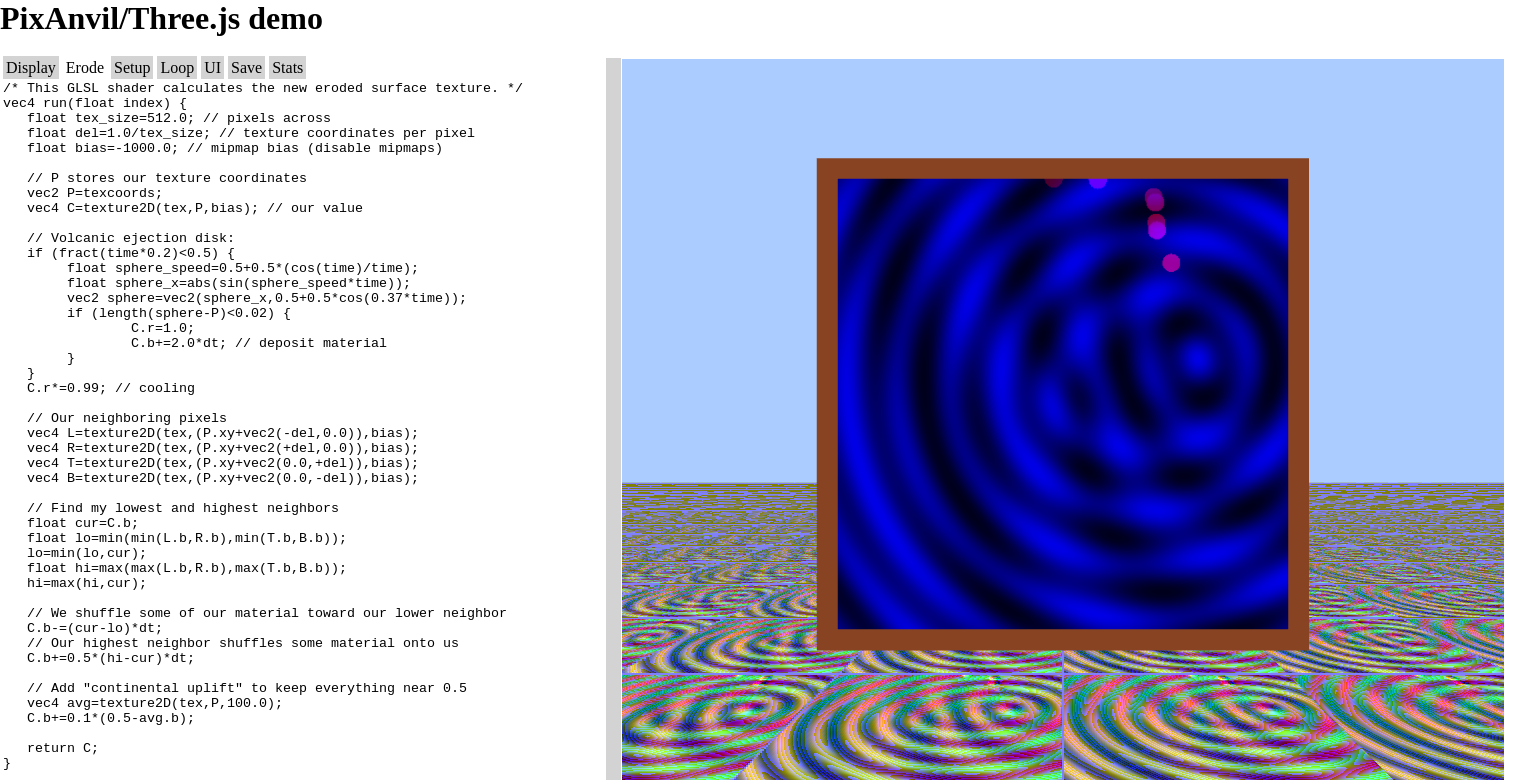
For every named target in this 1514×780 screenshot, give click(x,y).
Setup (132, 67)
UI (212, 67)
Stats (287, 67)
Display (31, 67)
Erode (85, 67)
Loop (177, 67)
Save (246, 67)
